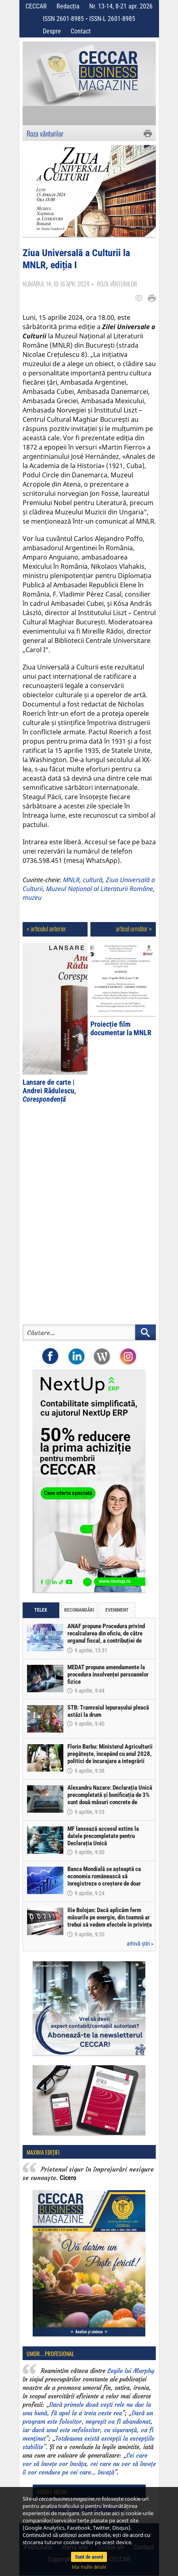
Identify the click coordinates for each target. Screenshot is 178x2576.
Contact (81, 31)
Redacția (68, 6)
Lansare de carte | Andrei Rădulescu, (49, 1090)
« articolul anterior (46, 928)
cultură (93, 879)
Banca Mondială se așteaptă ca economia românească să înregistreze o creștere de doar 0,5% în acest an (104, 1879)
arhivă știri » (140, 1943)
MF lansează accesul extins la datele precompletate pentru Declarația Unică (103, 1836)
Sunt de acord (89, 2557)
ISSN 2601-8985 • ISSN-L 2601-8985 (89, 19)
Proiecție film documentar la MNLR (120, 1028)
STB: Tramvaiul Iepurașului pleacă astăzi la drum (108, 1711)
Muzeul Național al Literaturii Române (99, 888)
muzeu (32, 897)
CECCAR (36, 6)
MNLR (71, 879)
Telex (40, 1610)
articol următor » (134, 928)
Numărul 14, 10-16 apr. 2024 (56, 283)
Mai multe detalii (89, 2567)
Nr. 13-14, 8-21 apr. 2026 (121, 6)
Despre (52, 31)
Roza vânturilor (45, 133)
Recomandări (79, 1610)
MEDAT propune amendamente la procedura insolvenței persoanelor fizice (108, 1674)
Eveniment (117, 1610)
